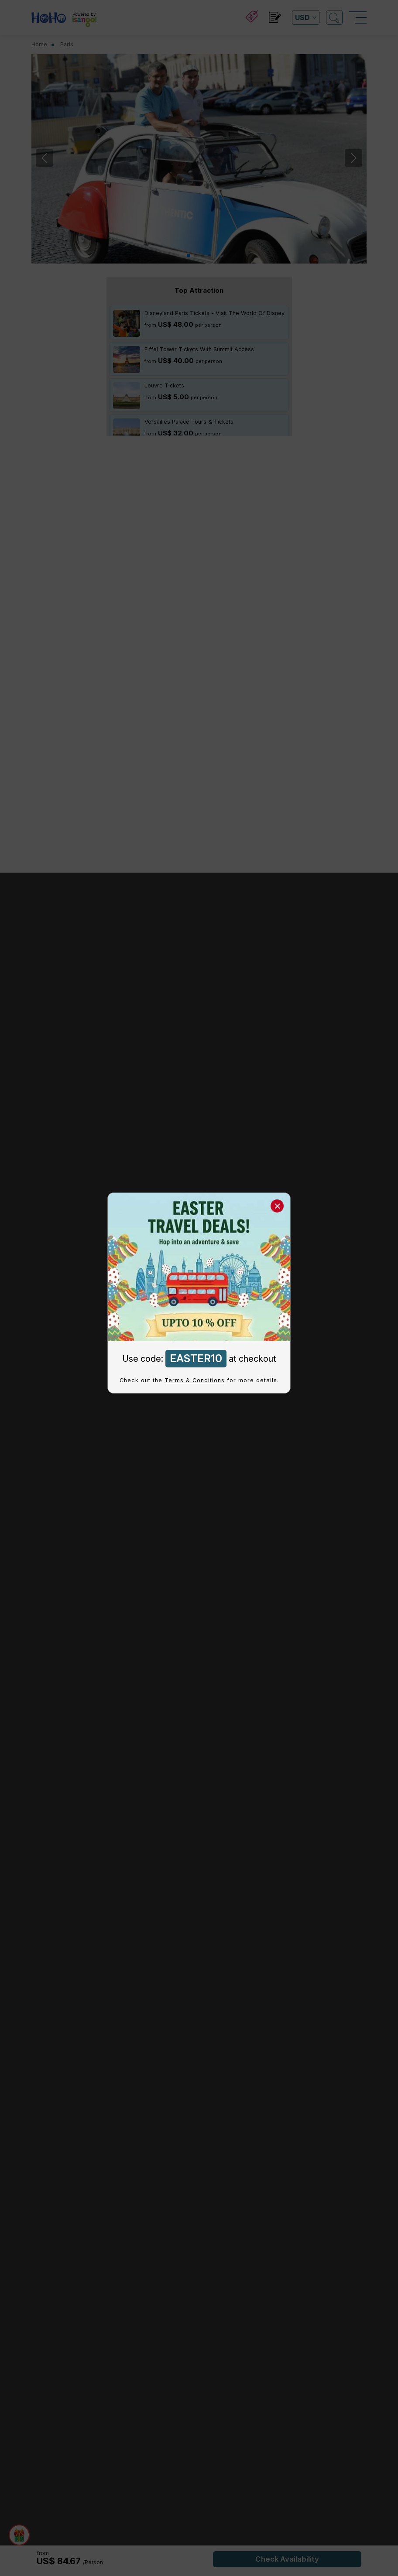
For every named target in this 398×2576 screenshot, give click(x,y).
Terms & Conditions (195, 1380)
